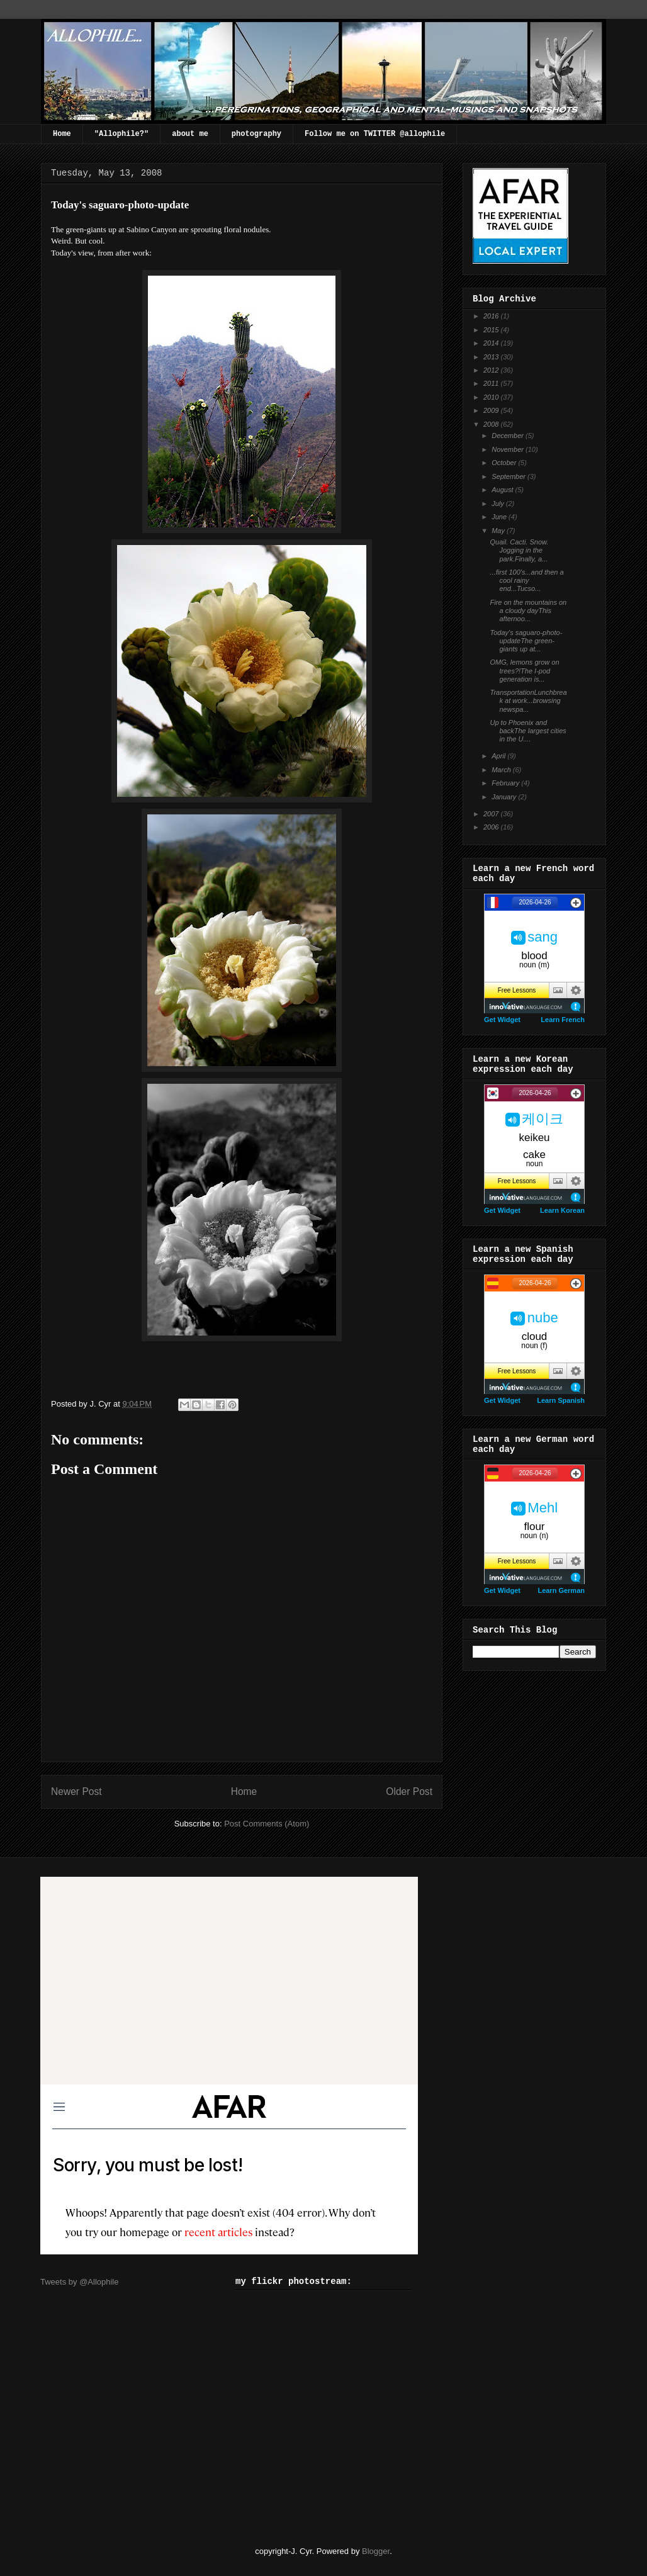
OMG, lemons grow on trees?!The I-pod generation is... (524, 670)
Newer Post (76, 1791)
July (499, 503)
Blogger (376, 2551)
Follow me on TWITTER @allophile (375, 134)
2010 (492, 397)
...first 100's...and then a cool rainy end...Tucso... (526, 580)
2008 (492, 424)
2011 (492, 383)
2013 (492, 357)
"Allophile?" (121, 134)
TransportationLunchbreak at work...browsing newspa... (528, 700)
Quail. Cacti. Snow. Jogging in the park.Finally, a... (519, 550)
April (499, 756)
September (509, 476)
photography (256, 134)
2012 (492, 370)
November (509, 449)
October (505, 462)
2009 (492, 410)
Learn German (561, 1590)
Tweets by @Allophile (79, 2281)
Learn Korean (562, 1210)
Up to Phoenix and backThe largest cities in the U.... (528, 731)
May (499, 530)
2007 (492, 814)
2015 (492, 330)
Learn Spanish (561, 1400)
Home (62, 134)
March (502, 769)
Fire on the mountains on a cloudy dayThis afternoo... (528, 610)
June (500, 516)
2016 (492, 316)
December (509, 435)
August (503, 489)
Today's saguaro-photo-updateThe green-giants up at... (526, 641)
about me (190, 134)
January (505, 797)
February (506, 783)
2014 (492, 343)
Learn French (563, 1019)
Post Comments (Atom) (266, 1823)
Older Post (409, 1791)
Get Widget (502, 1019)
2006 (492, 827)
